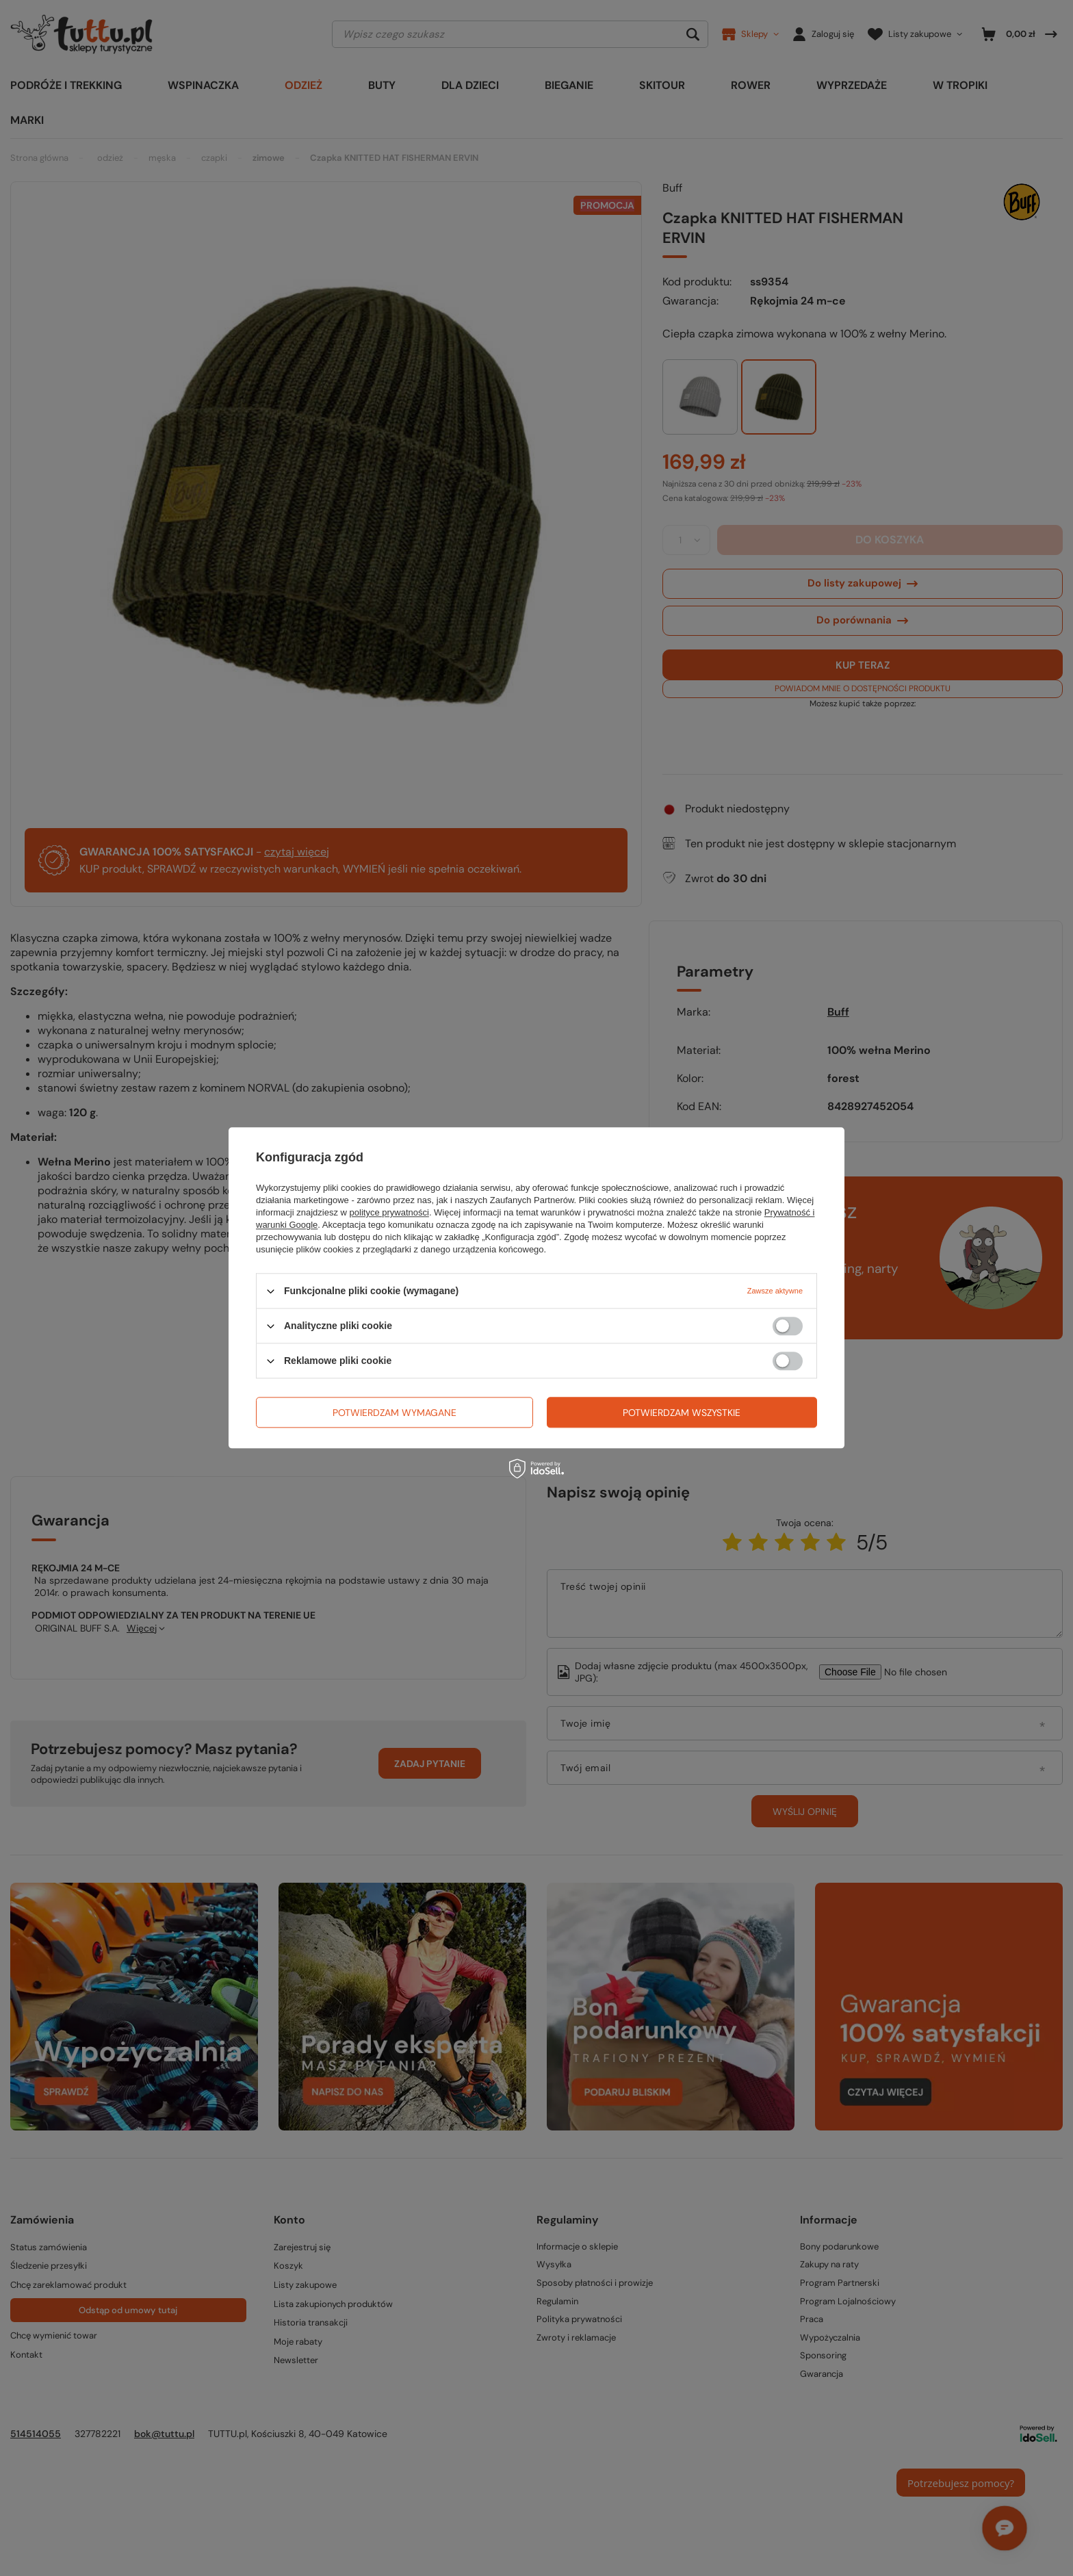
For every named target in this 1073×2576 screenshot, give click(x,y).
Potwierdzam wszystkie (681, 1412)
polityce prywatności (389, 1212)
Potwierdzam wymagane (394, 1412)
